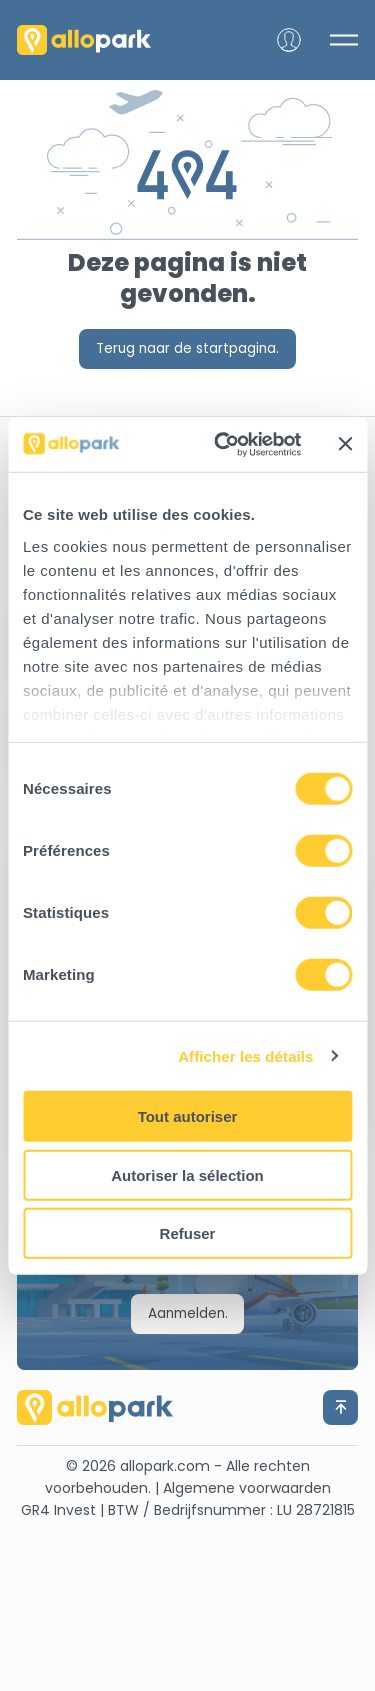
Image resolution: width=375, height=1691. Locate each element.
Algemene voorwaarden (247, 1488)
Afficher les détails (245, 1055)
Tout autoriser (188, 1116)
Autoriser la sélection (187, 1174)
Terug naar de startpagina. (187, 348)
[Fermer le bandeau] (345, 444)
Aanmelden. (188, 1313)
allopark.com (165, 1466)
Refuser (188, 1233)
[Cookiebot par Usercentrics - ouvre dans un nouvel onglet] (223, 444)
